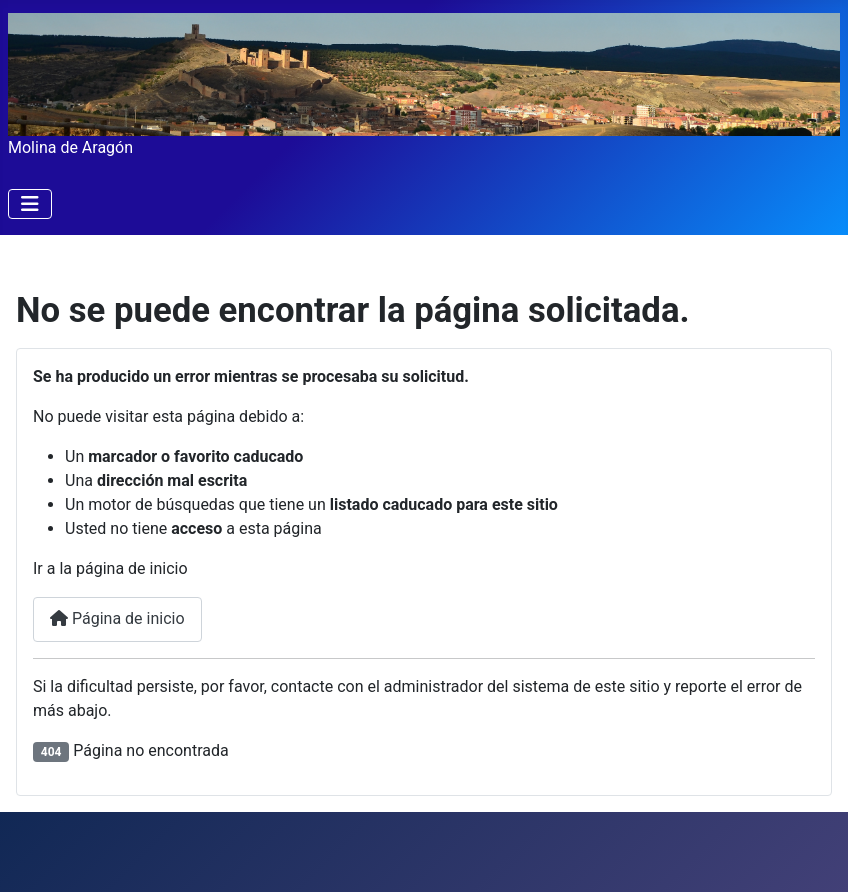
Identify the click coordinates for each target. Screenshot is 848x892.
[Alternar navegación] (30, 204)
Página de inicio (117, 618)
